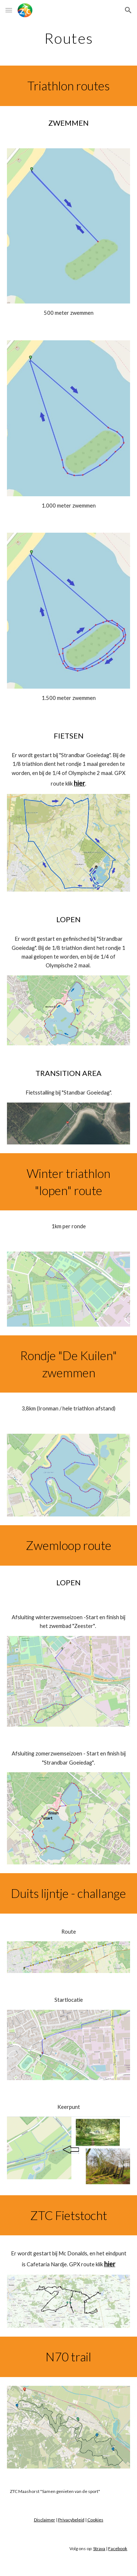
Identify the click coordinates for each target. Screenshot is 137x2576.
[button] (9, 10)
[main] (68, 38)
